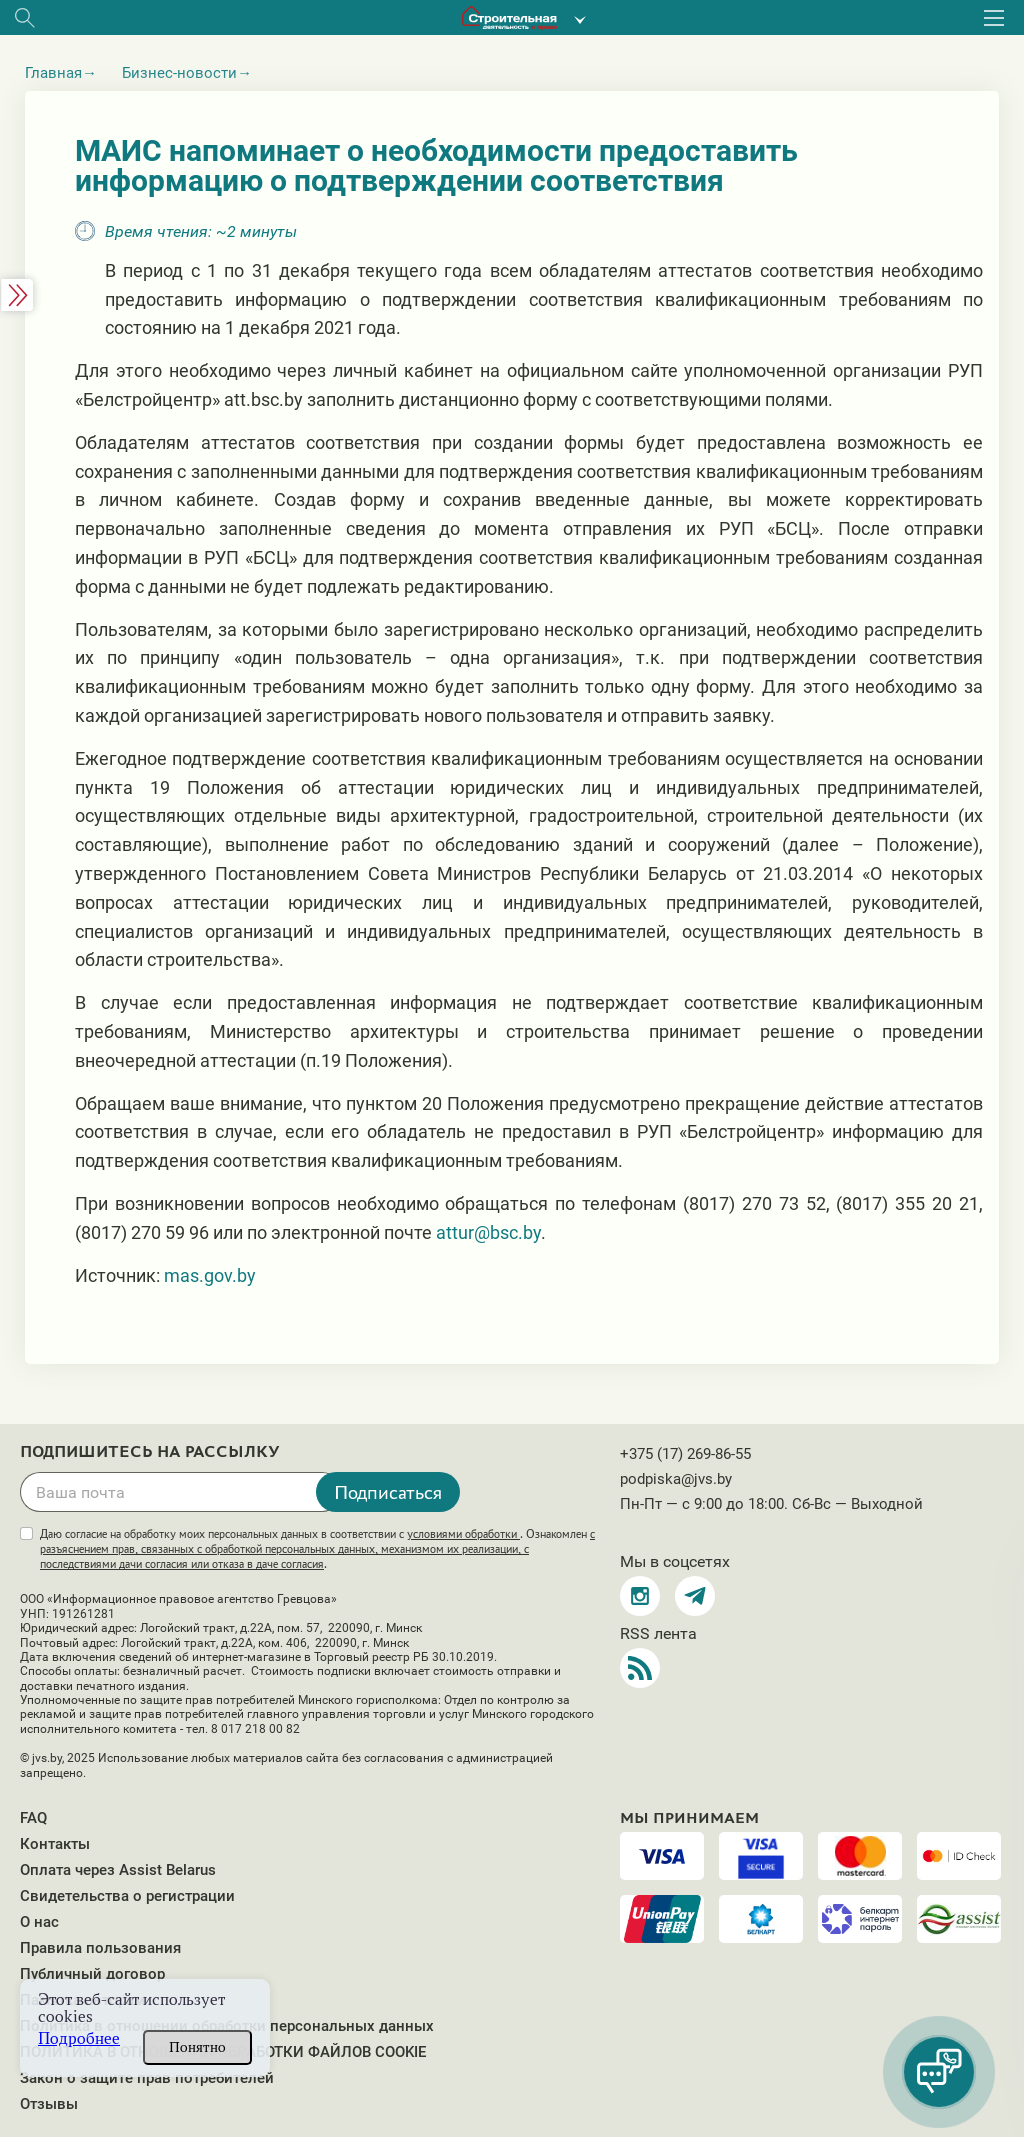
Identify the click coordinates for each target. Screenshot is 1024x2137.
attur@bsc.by (488, 1232)
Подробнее (79, 2038)
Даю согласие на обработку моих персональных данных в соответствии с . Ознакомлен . (317, 1549)
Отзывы (49, 2104)
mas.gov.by (210, 1275)
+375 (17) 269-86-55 (685, 1454)
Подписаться (388, 1492)
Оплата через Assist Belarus (118, 1870)
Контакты (55, 1844)
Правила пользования (100, 1948)
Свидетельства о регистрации (127, 1896)
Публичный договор (92, 1974)
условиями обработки (463, 1534)
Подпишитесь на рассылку (150, 1452)
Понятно (197, 2047)
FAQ (33, 1818)
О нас (39, 1922)
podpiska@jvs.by (676, 1479)
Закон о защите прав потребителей (147, 2078)
